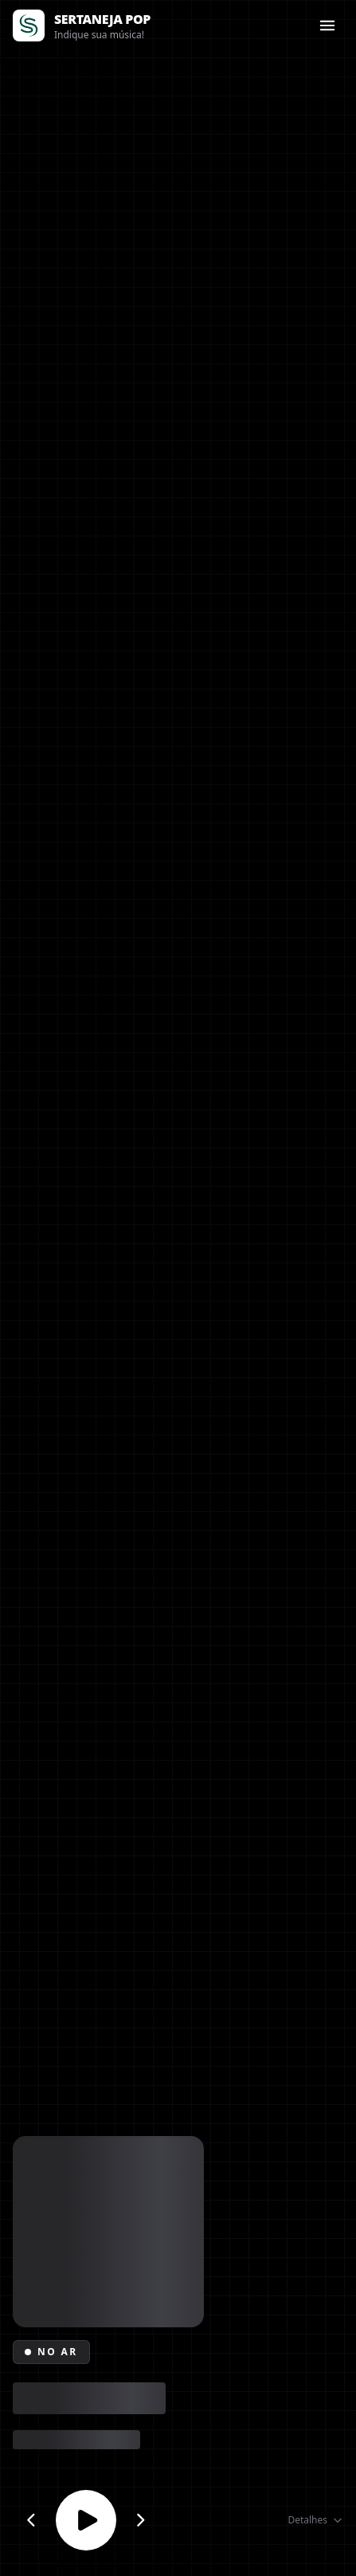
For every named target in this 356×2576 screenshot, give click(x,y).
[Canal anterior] (31, 2520)
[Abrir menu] (327, 25)
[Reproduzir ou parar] (86, 2520)
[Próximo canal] (141, 2520)
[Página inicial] (29, 25)
